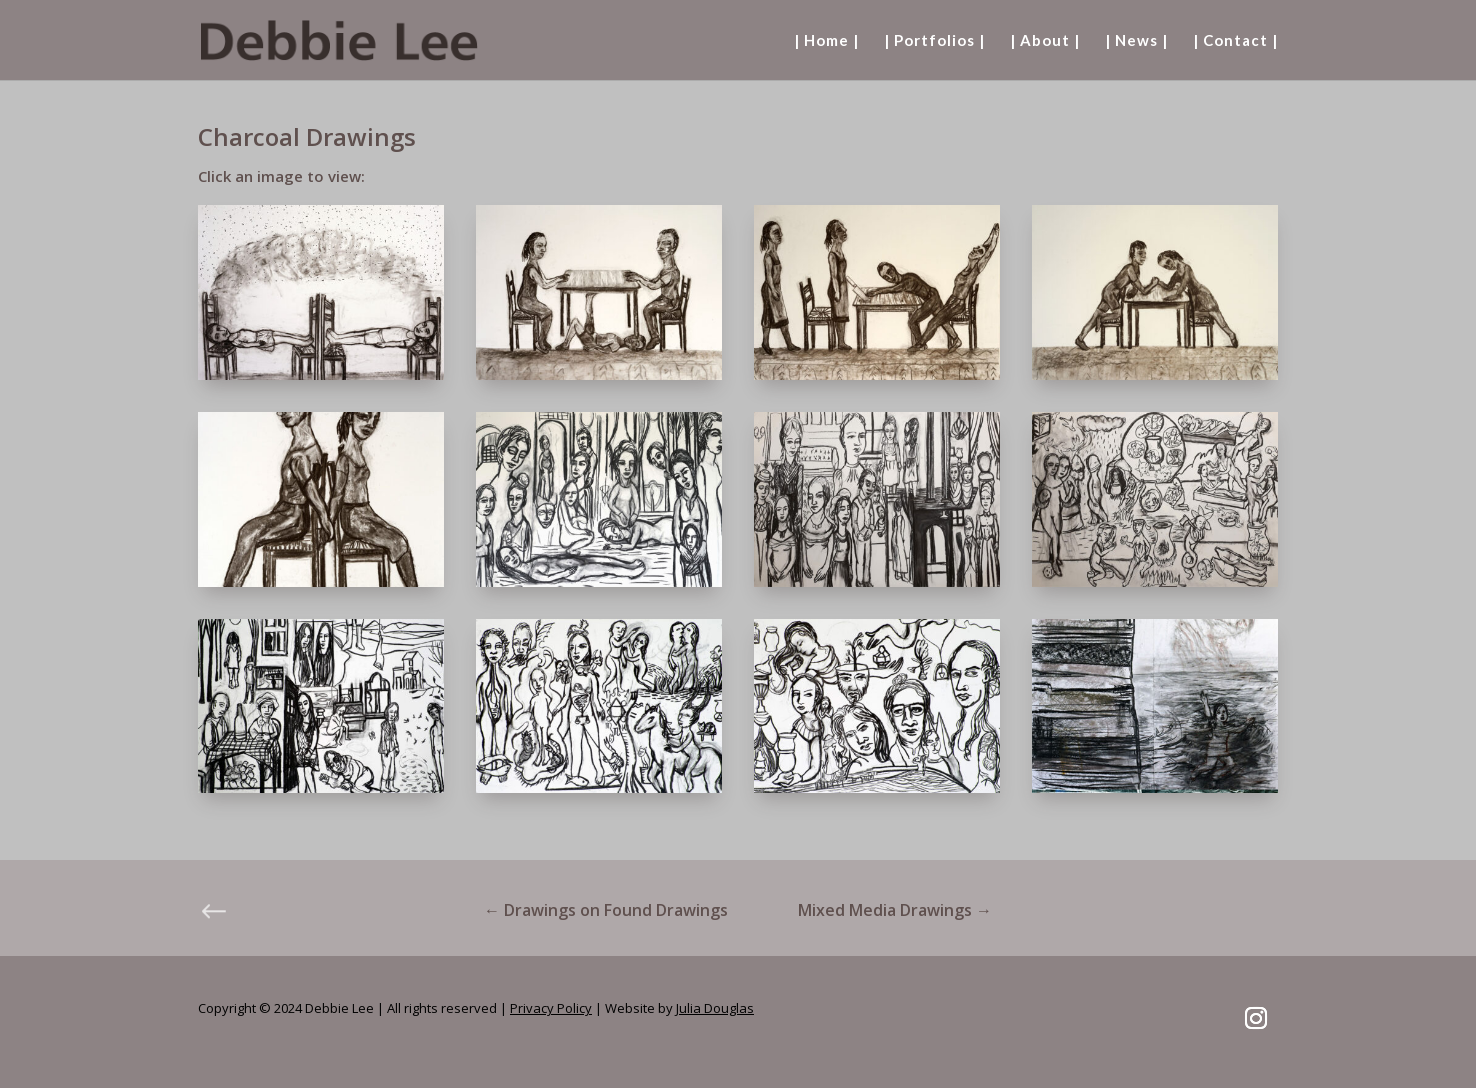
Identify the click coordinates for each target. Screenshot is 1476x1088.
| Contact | (1235, 41)
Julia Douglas (715, 1008)
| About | (1045, 41)
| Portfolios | (934, 41)
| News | (1136, 41)
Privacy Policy (551, 1008)
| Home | (826, 41)
